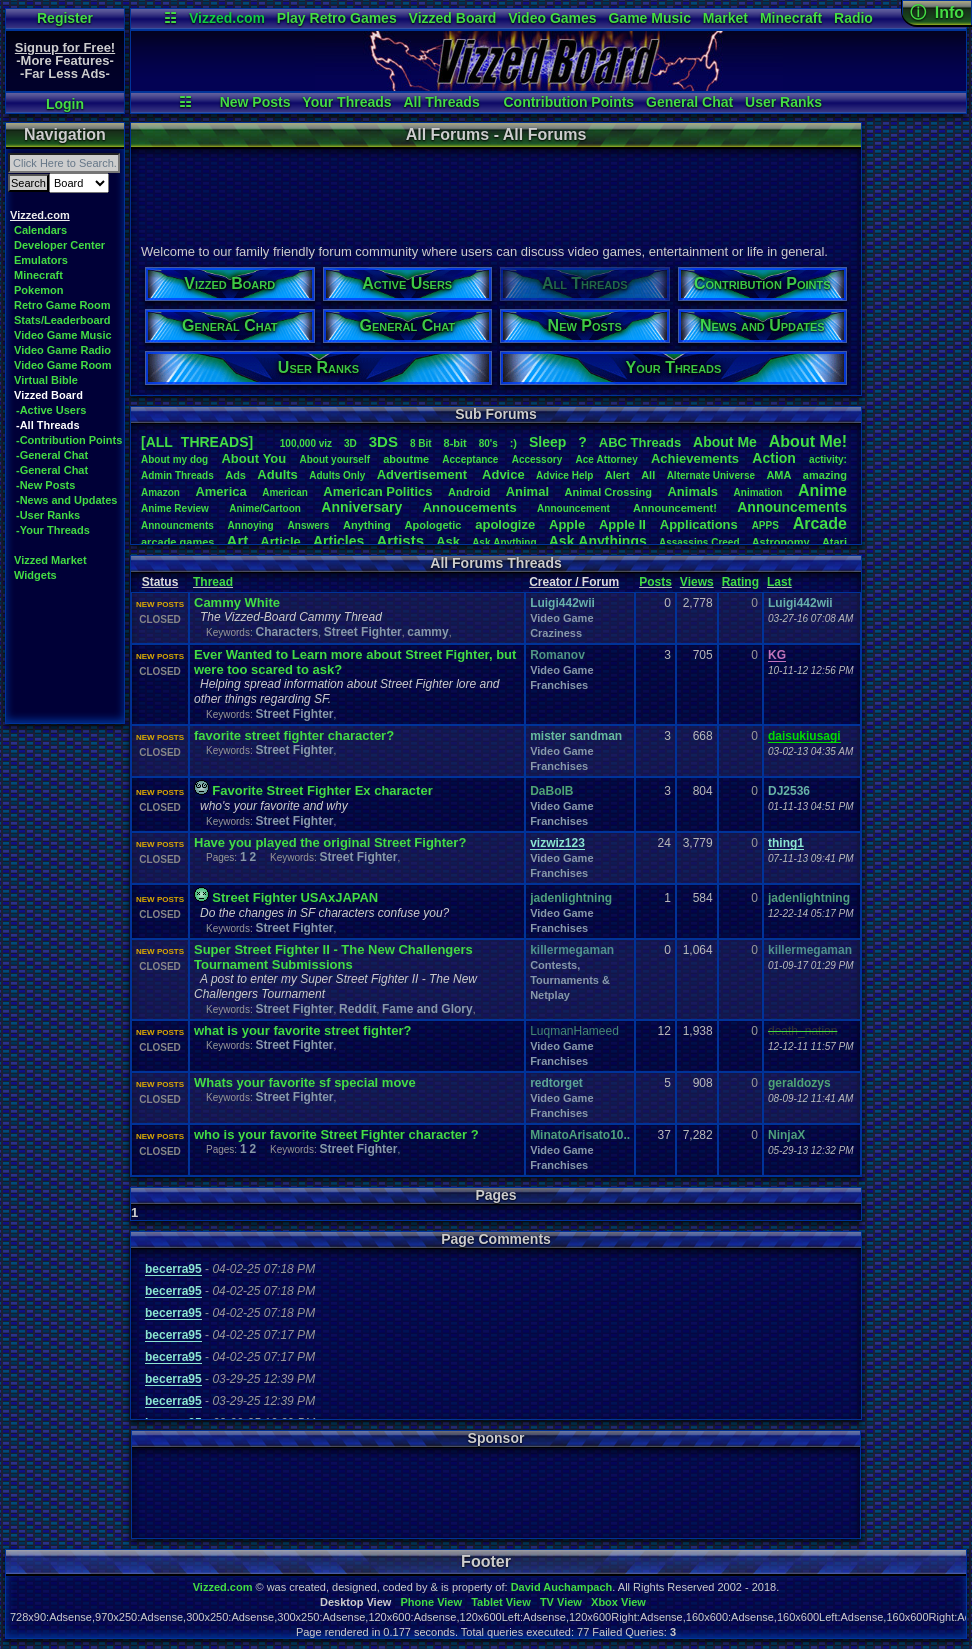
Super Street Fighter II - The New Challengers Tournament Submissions (333, 957)
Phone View (431, 1602)
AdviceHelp (564, 475)
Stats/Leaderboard (62, 320)
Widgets (35, 575)
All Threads (441, 102)
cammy (427, 632)
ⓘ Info (937, 12)
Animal (527, 491)
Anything (367, 525)
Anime (822, 490)
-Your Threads (53, 530)
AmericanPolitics (377, 491)
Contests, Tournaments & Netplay (570, 980)
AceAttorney (606, 459)
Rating (740, 582)
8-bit (455, 443)
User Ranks (783, 102)
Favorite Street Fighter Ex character (322, 790)
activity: (828, 459)
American (285, 492)
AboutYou (253, 458)
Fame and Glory (427, 1009)
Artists (400, 540)
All (648, 475)
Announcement (575, 508)
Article (280, 541)
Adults (277, 474)
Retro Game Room (62, 305)
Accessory (537, 459)
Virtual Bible (46, 380)
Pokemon (39, 290)
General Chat (689, 102)
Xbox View (618, 1602)
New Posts (255, 102)
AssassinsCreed (699, 542)
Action (774, 458)
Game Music (649, 18)
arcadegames (177, 542)
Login (65, 104)
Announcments (177, 525)
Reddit (357, 1009)
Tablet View (501, 1602)
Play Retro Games (337, 18)
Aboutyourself (334, 459)
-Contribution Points (69, 440)
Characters (286, 632)
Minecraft (791, 18)
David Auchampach (562, 1587)
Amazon (160, 492)
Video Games (552, 18)
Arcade (820, 523)
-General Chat (52, 455)
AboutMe (725, 442)
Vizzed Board (453, 18)
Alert (617, 475)
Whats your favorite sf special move (305, 1082)
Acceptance (470, 459)
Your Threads (346, 102)
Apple (567, 524)
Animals (692, 491)
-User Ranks (48, 515)
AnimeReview (175, 508)
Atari (834, 542)
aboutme (406, 459)
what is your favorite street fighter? (302, 1030)
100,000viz (306, 443)
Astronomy (781, 542)
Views (697, 582)
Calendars (40, 230)
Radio (853, 18)
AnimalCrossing (608, 492)
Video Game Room (63, 365)
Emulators (41, 260)
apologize (505, 524)
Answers (309, 525)
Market (725, 18)
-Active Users (51, 410)
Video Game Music (63, 335)
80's (488, 443)
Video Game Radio (62, 350)
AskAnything (504, 542)
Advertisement (424, 474)
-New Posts (45, 485)
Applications (699, 524)
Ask (448, 541)
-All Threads (48, 425)
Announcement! (675, 508)
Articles (338, 541)
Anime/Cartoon (265, 508)
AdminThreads (177, 475)
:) (513, 443)
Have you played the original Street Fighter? (330, 842)
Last (779, 582)
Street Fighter (363, 632)
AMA (778, 475)
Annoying (251, 525)
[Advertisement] (495, 193)
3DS (383, 441)
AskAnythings (598, 541)
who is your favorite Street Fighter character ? (336, 1134)
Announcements (792, 507)
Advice (503, 474)
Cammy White (237, 602)
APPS (765, 525)
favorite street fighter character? (294, 735)
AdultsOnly (337, 475)
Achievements (695, 458)
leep (547, 442)
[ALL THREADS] (197, 442)
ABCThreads (640, 442)
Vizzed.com (227, 18)
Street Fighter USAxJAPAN (295, 897)
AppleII (622, 524)
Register (65, 18)
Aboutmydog (174, 459)
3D (350, 443)
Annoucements (470, 507)
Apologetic (433, 525)
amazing (825, 475)
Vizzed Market (50, 560)
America (220, 491)
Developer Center (59, 245)
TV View (561, 1602)
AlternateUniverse (711, 475)
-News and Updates (66, 500)
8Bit (421, 443)
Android (469, 492)
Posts (655, 582)
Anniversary (361, 507)
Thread (213, 582)
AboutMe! (808, 441)
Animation (758, 492)
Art (238, 540)
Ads (235, 475)
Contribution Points (568, 102)
